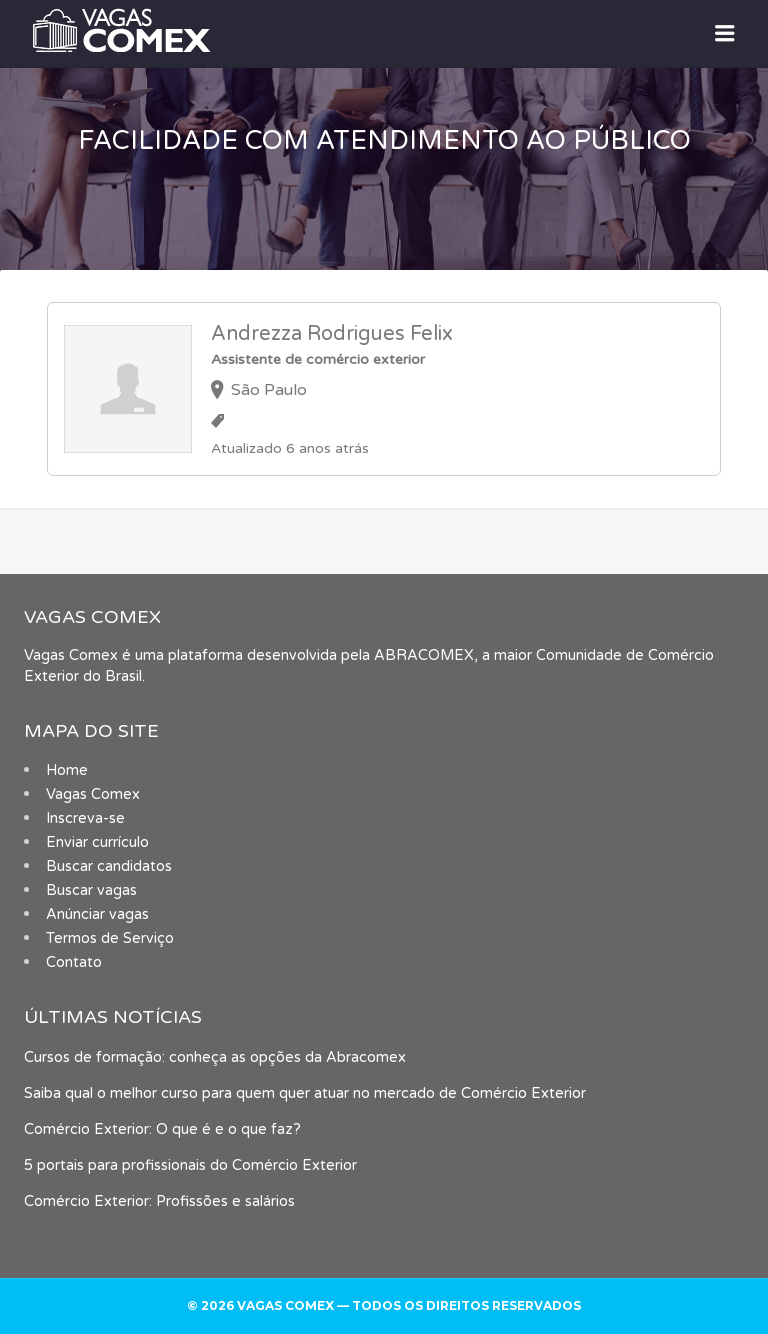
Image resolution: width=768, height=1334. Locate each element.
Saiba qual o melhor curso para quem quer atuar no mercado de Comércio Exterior (305, 1093)
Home (67, 770)
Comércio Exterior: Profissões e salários (159, 1201)
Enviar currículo (97, 842)
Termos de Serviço (110, 938)
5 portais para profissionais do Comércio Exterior (190, 1165)
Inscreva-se (85, 818)
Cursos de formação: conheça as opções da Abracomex (215, 1057)
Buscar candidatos (109, 866)
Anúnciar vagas (97, 914)
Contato (74, 962)
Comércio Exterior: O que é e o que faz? (162, 1129)
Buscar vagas (91, 890)
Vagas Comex (93, 794)
